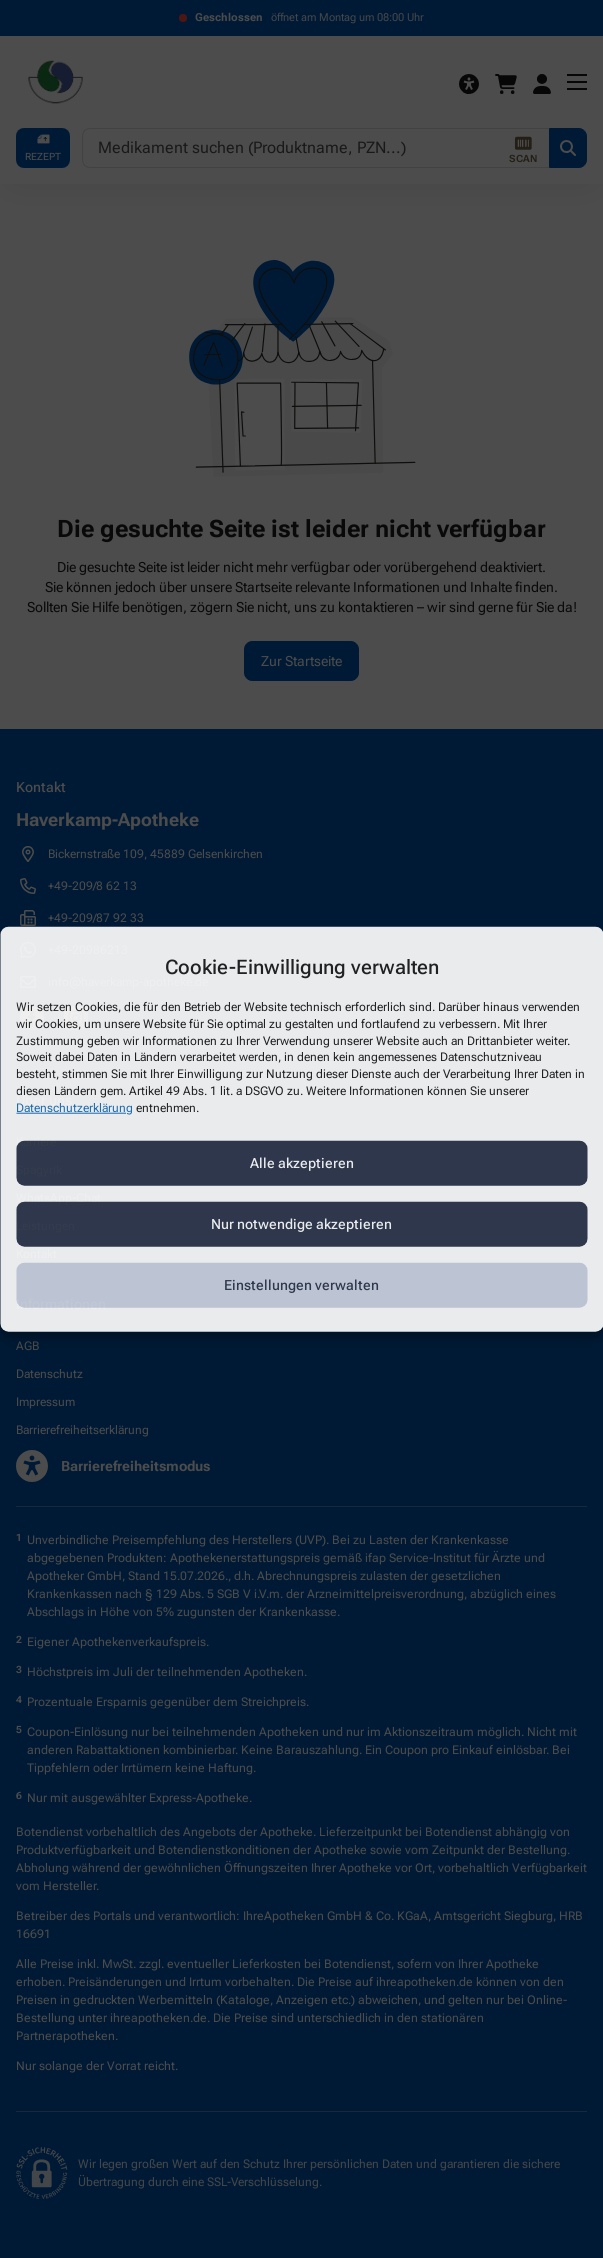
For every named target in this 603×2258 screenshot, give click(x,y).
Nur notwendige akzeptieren (301, 1224)
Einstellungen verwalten (301, 1285)
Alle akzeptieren (302, 1163)
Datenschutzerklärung (74, 1107)
